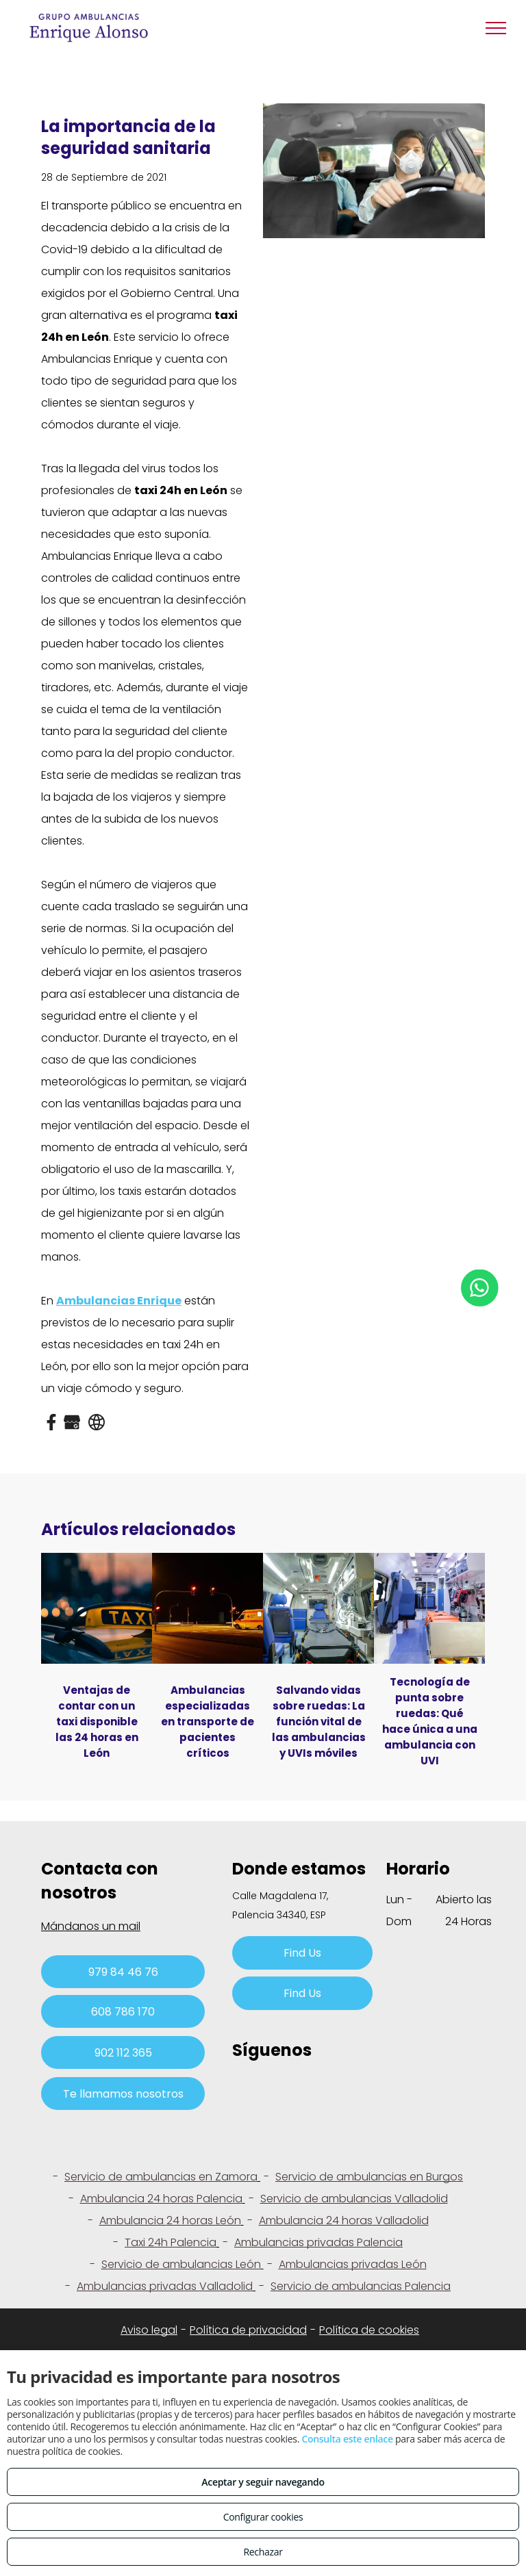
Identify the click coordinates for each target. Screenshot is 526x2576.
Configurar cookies (263, 2516)
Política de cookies (369, 2330)
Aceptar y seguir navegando (262, 2481)
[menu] (496, 28)
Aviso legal (149, 2330)
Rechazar (262, 2551)
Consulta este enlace (346, 2438)
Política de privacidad (248, 2330)
